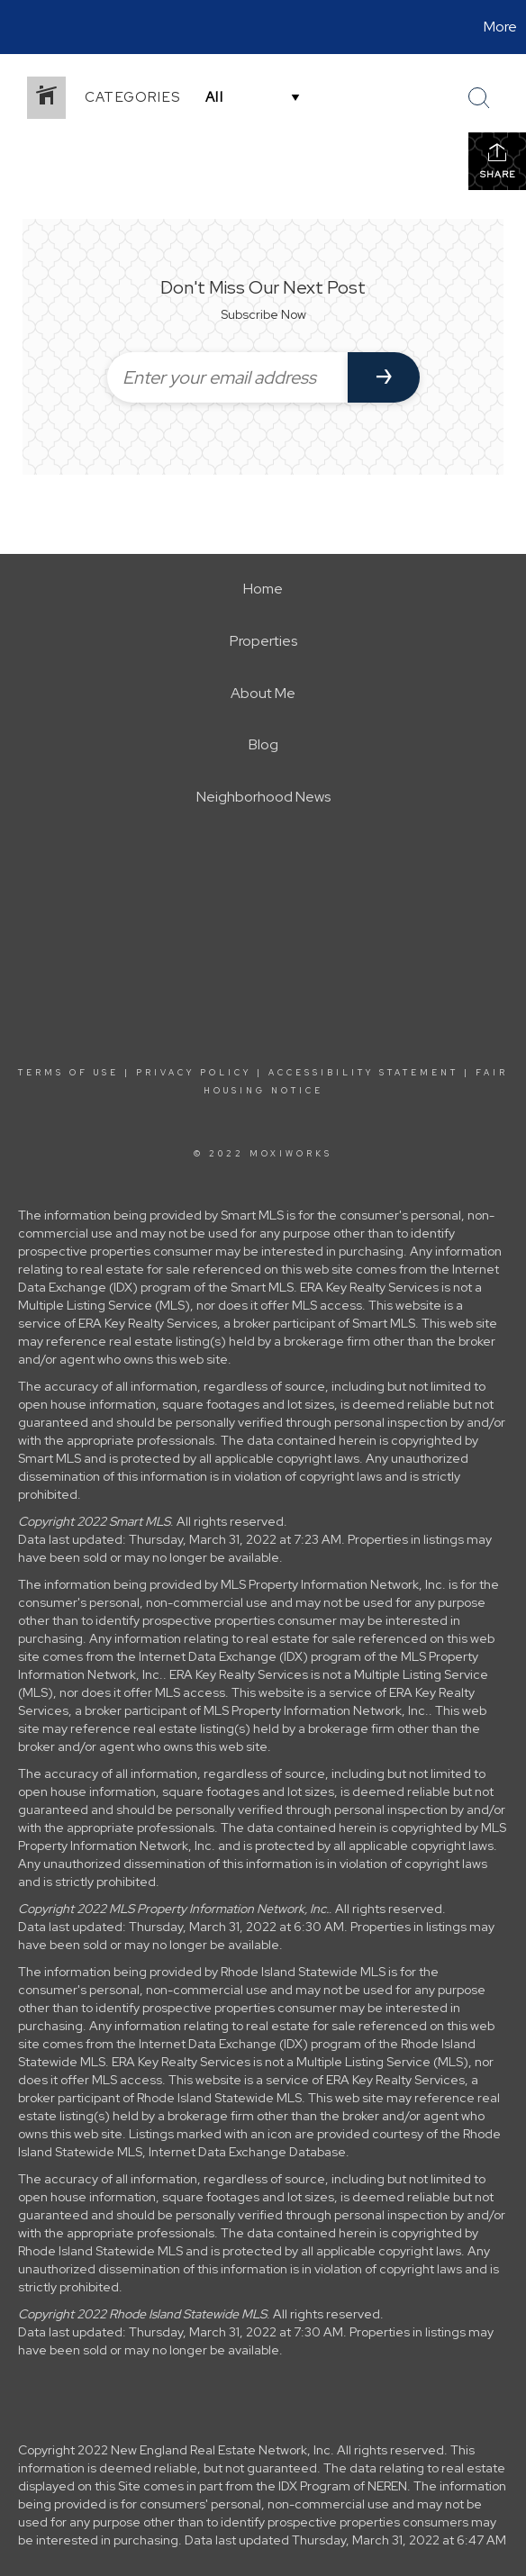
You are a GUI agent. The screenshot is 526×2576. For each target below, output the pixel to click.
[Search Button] (479, 98)
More (500, 26)
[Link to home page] (16, 27)
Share (497, 160)
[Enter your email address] (227, 377)
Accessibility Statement (363, 1072)
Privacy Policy (193, 1072)
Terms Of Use (68, 1072)
